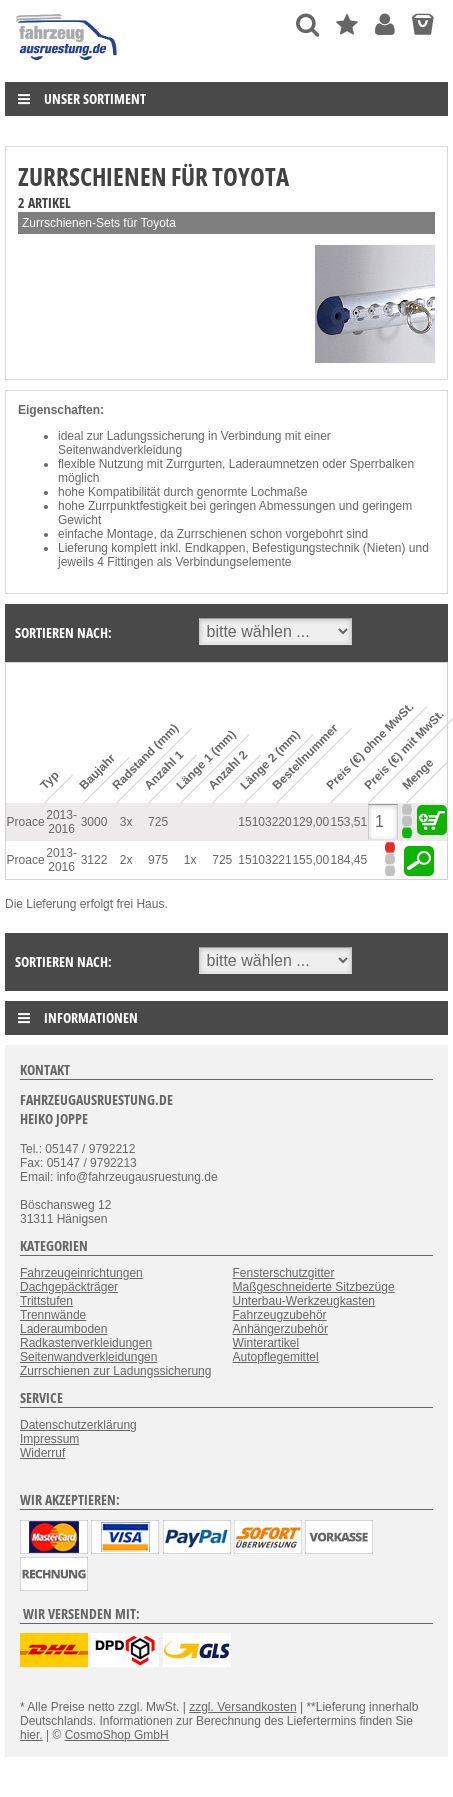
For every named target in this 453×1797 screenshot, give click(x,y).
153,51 (349, 822)
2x (126, 860)
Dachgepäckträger (69, 1287)
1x (190, 860)
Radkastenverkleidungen (86, 1343)
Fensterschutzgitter (284, 1273)
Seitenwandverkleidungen (88, 1357)
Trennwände (53, 1315)
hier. (31, 1735)
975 (158, 860)
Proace (26, 822)
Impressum (49, 1439)
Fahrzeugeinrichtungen (81, 1273)
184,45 (349, 860)
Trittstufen (46, 1301)
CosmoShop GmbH (117, 1735)
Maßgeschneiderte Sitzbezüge (314, 1287)
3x (126, 822)
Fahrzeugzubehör (280, 1315)
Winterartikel (266, 1343)
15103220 (264, 822)
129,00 (310, 822)
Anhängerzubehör (280, 1329)
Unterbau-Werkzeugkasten (304, 1301)
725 (158, 822)
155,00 (310, 860)
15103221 (264, 860)
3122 (94, 860)
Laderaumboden (63, 1329)
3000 (94, 822)
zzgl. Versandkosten (242, 1707)
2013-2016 (61, 822)
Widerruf (42, 1453)
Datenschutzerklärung (78, 1425)
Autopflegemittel (276, 1357)
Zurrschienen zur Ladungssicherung (115, 1371)
